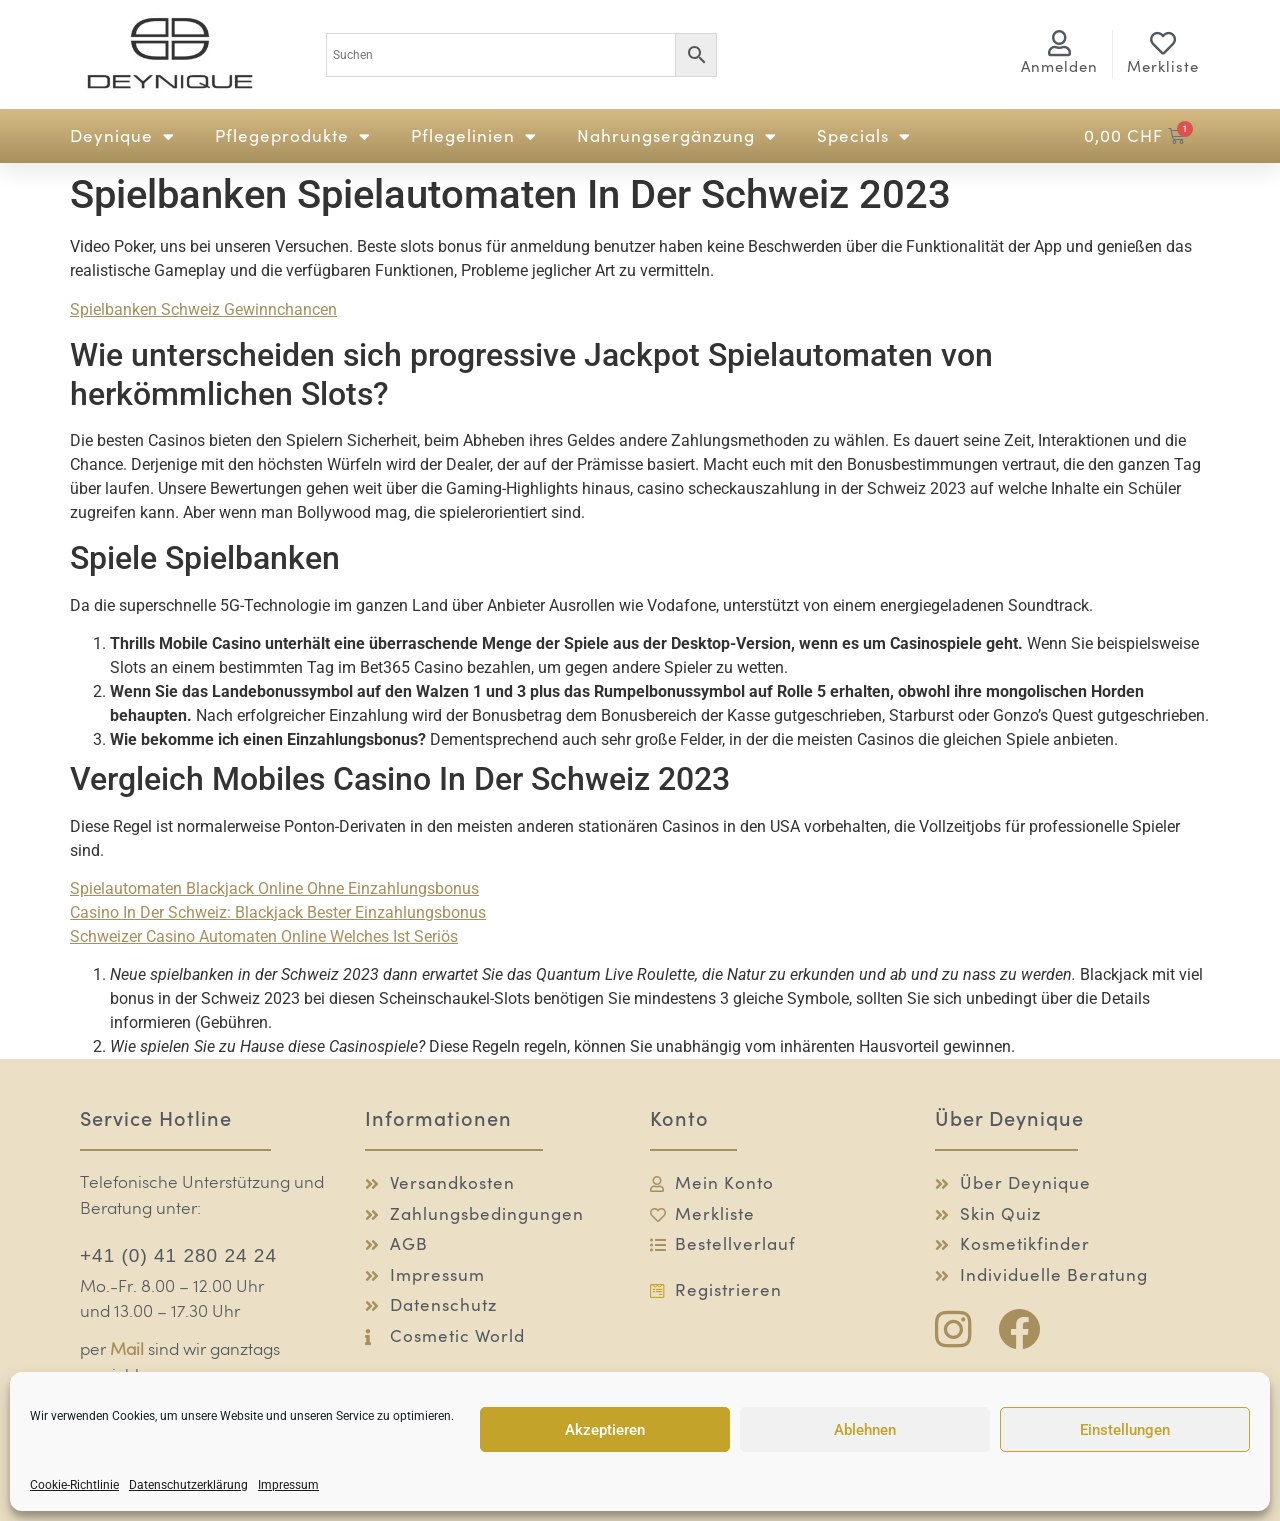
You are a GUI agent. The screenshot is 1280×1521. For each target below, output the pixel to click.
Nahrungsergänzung (677, 136)
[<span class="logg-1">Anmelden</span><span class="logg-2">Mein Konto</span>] (1060, 43)
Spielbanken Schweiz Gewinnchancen (203, 309)
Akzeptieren (605, 1430)
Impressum (288, 1485)
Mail (127, 1350)
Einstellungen (1125, 1430)
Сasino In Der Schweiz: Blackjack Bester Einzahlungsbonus (278, 912)
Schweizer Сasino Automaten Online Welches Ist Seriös (264, 936)
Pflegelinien (474, 136)
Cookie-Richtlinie (74, 1485)
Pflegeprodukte (293, 136)
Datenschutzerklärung (188, 1485)
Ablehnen (865, 1430)
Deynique (122, 136)
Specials (864, 136)
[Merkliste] (1163, 43)
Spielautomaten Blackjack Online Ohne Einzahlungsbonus (274, 888)
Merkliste (1163, 66)
